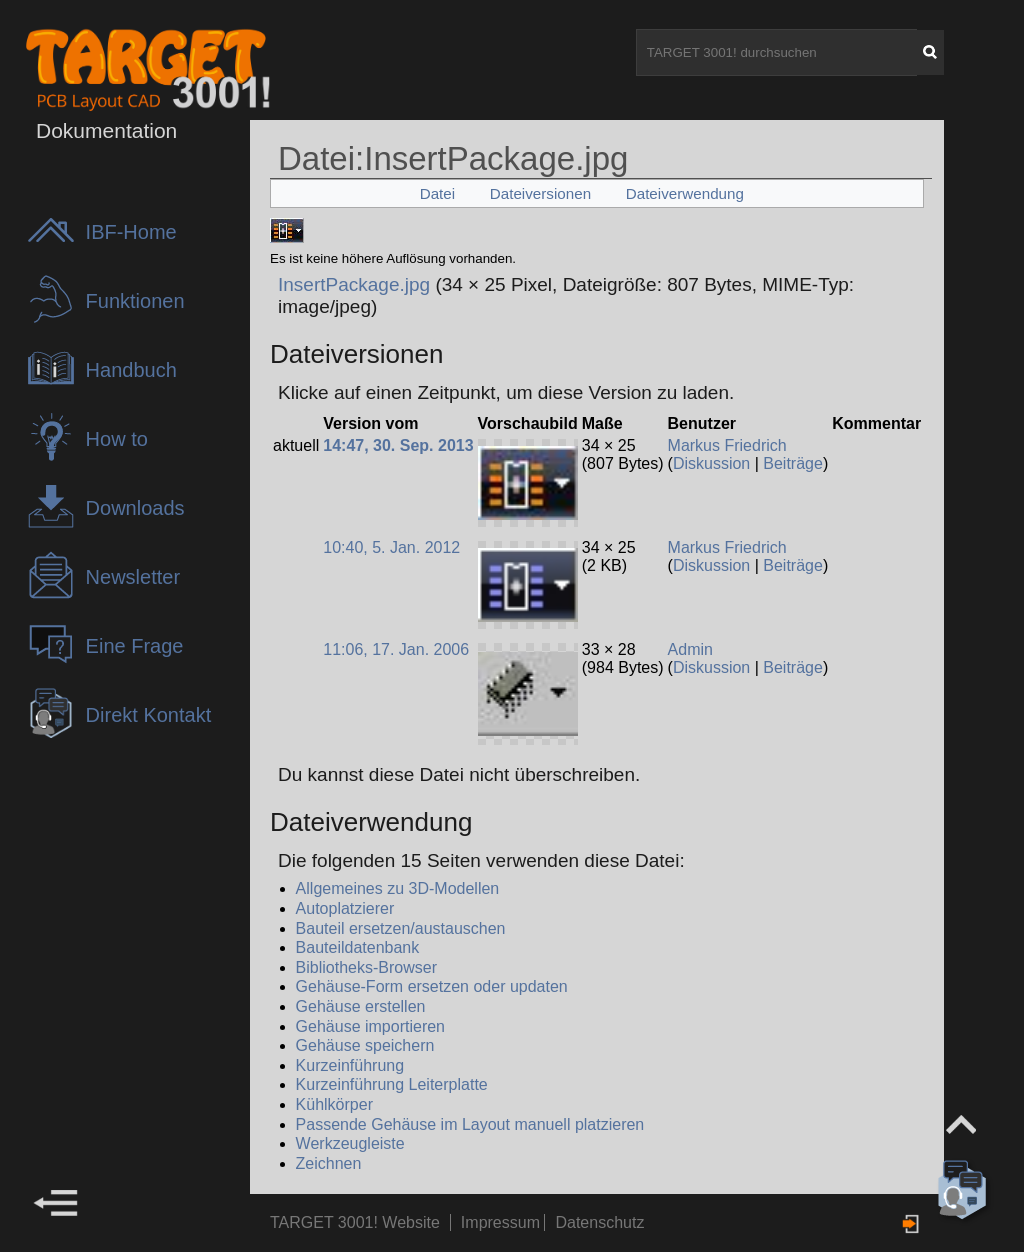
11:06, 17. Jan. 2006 (396, 649)
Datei (437, 193)
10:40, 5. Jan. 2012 (391, 547)
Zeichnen (329, 1163)
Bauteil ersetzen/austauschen (401, 928)
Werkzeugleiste (350, 1143)
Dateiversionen (540, 193)
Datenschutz (599, 1222)
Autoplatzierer (345, 908)
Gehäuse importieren (370, 1026)
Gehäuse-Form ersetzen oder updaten (432, 986)
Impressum (503, 1222)
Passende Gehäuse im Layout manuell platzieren (470, 1124)
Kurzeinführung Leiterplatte (392, 1084)
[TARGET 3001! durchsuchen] (777, 52)
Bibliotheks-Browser (366, 967)
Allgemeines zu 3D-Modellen (398, 888)
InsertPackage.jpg (354, 284)
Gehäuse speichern (365, 1045)
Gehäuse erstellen (361, 1006)
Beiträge (793, 463)
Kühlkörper (334, 1104)
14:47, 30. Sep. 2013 (398, 445)
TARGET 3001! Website (355, 1222)
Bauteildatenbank (358, 947)
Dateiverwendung (685, 193)
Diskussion (711, 463)
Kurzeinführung (350, 1065)
